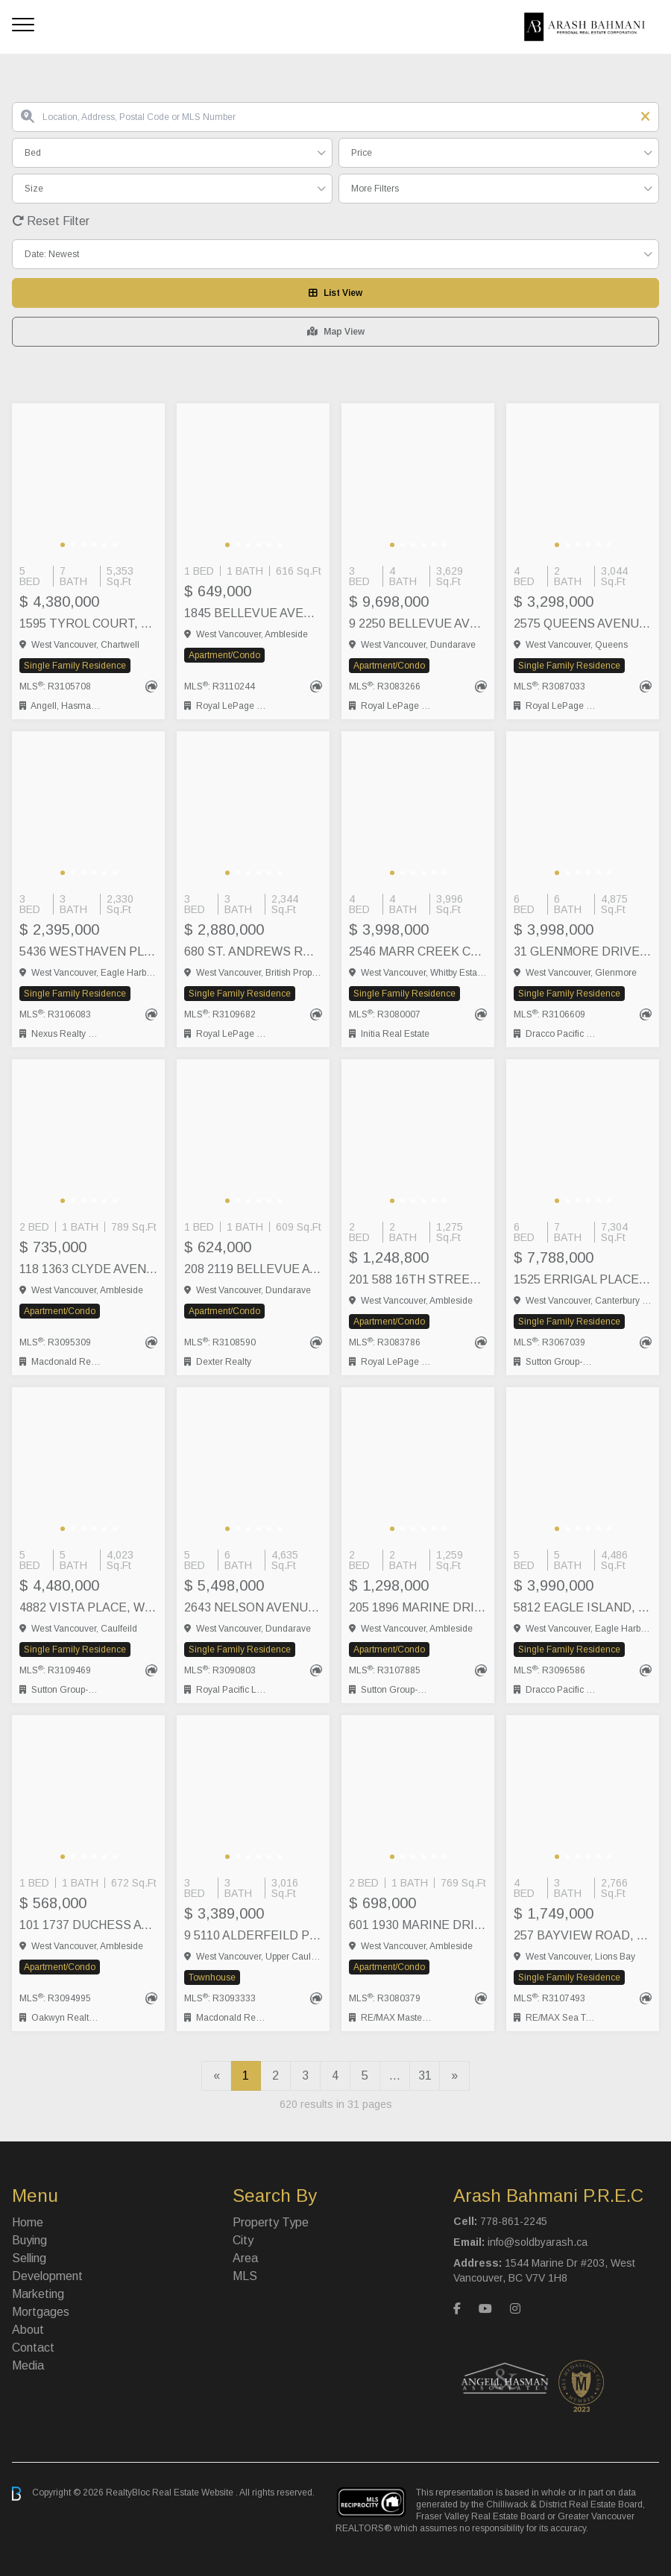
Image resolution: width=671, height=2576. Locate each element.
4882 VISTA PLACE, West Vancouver (88, 1607)
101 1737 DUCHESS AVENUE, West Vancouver (88, 1925)
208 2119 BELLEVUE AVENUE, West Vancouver (253, 1269)
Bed (33, 153)
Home (27, 2222)
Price (361, 153)
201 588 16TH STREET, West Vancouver (418, 1279)
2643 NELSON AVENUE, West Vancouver (253, 1607)
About (28, 2329)
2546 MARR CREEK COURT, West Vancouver (418, 951)
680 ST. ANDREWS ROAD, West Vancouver (253, 951)
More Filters (375, 188)
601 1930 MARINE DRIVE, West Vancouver (418, 1925)
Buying (29, 2240)
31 (425, 2075)
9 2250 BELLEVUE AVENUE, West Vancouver (418, 623)
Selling (29, 2258)
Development (47, 2276)
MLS (245, 2276)
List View (335, 293)
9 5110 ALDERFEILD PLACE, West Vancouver (253, 1935)
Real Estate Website (194, 2493)
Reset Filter (50, 221)
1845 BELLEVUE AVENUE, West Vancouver (253, 613)
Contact (33, 2347)
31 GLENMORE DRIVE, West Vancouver (583, 951)
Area (245, 2258)
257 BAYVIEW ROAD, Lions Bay (583, 1935)
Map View (336, 331)
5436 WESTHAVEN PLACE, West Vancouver (88, 951)
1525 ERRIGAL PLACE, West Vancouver (583, 1279)
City (243, 2240)
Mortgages (40, 2311)
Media (28, 2365)
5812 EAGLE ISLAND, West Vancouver (583, 1607)
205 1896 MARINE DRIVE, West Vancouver (418, 1607)
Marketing (38, 2294)
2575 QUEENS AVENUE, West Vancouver (583, 623)
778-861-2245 (513, 2221)
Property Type (271, 2222)
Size (34, 188)
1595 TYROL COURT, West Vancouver (88, 623)
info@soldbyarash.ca (537, 2242)
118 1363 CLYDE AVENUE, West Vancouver (88, 1269)
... (394, 2075)
